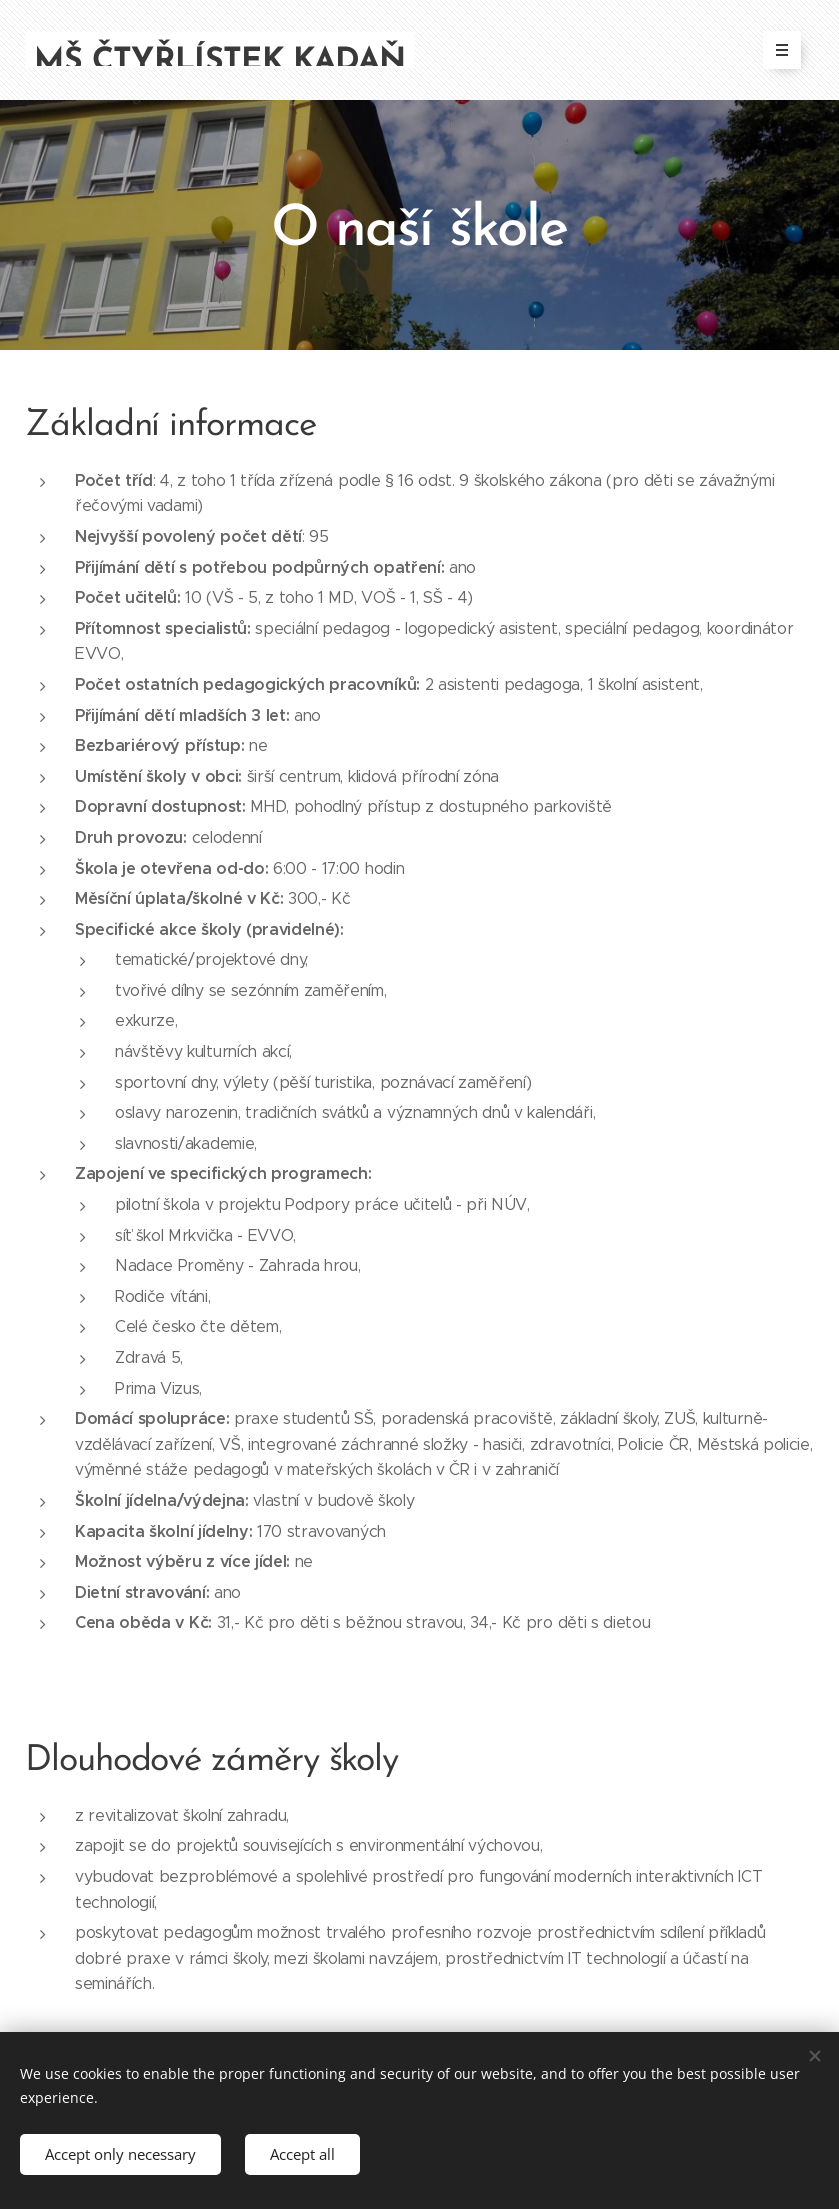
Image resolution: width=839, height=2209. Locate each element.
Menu (775, 50)
